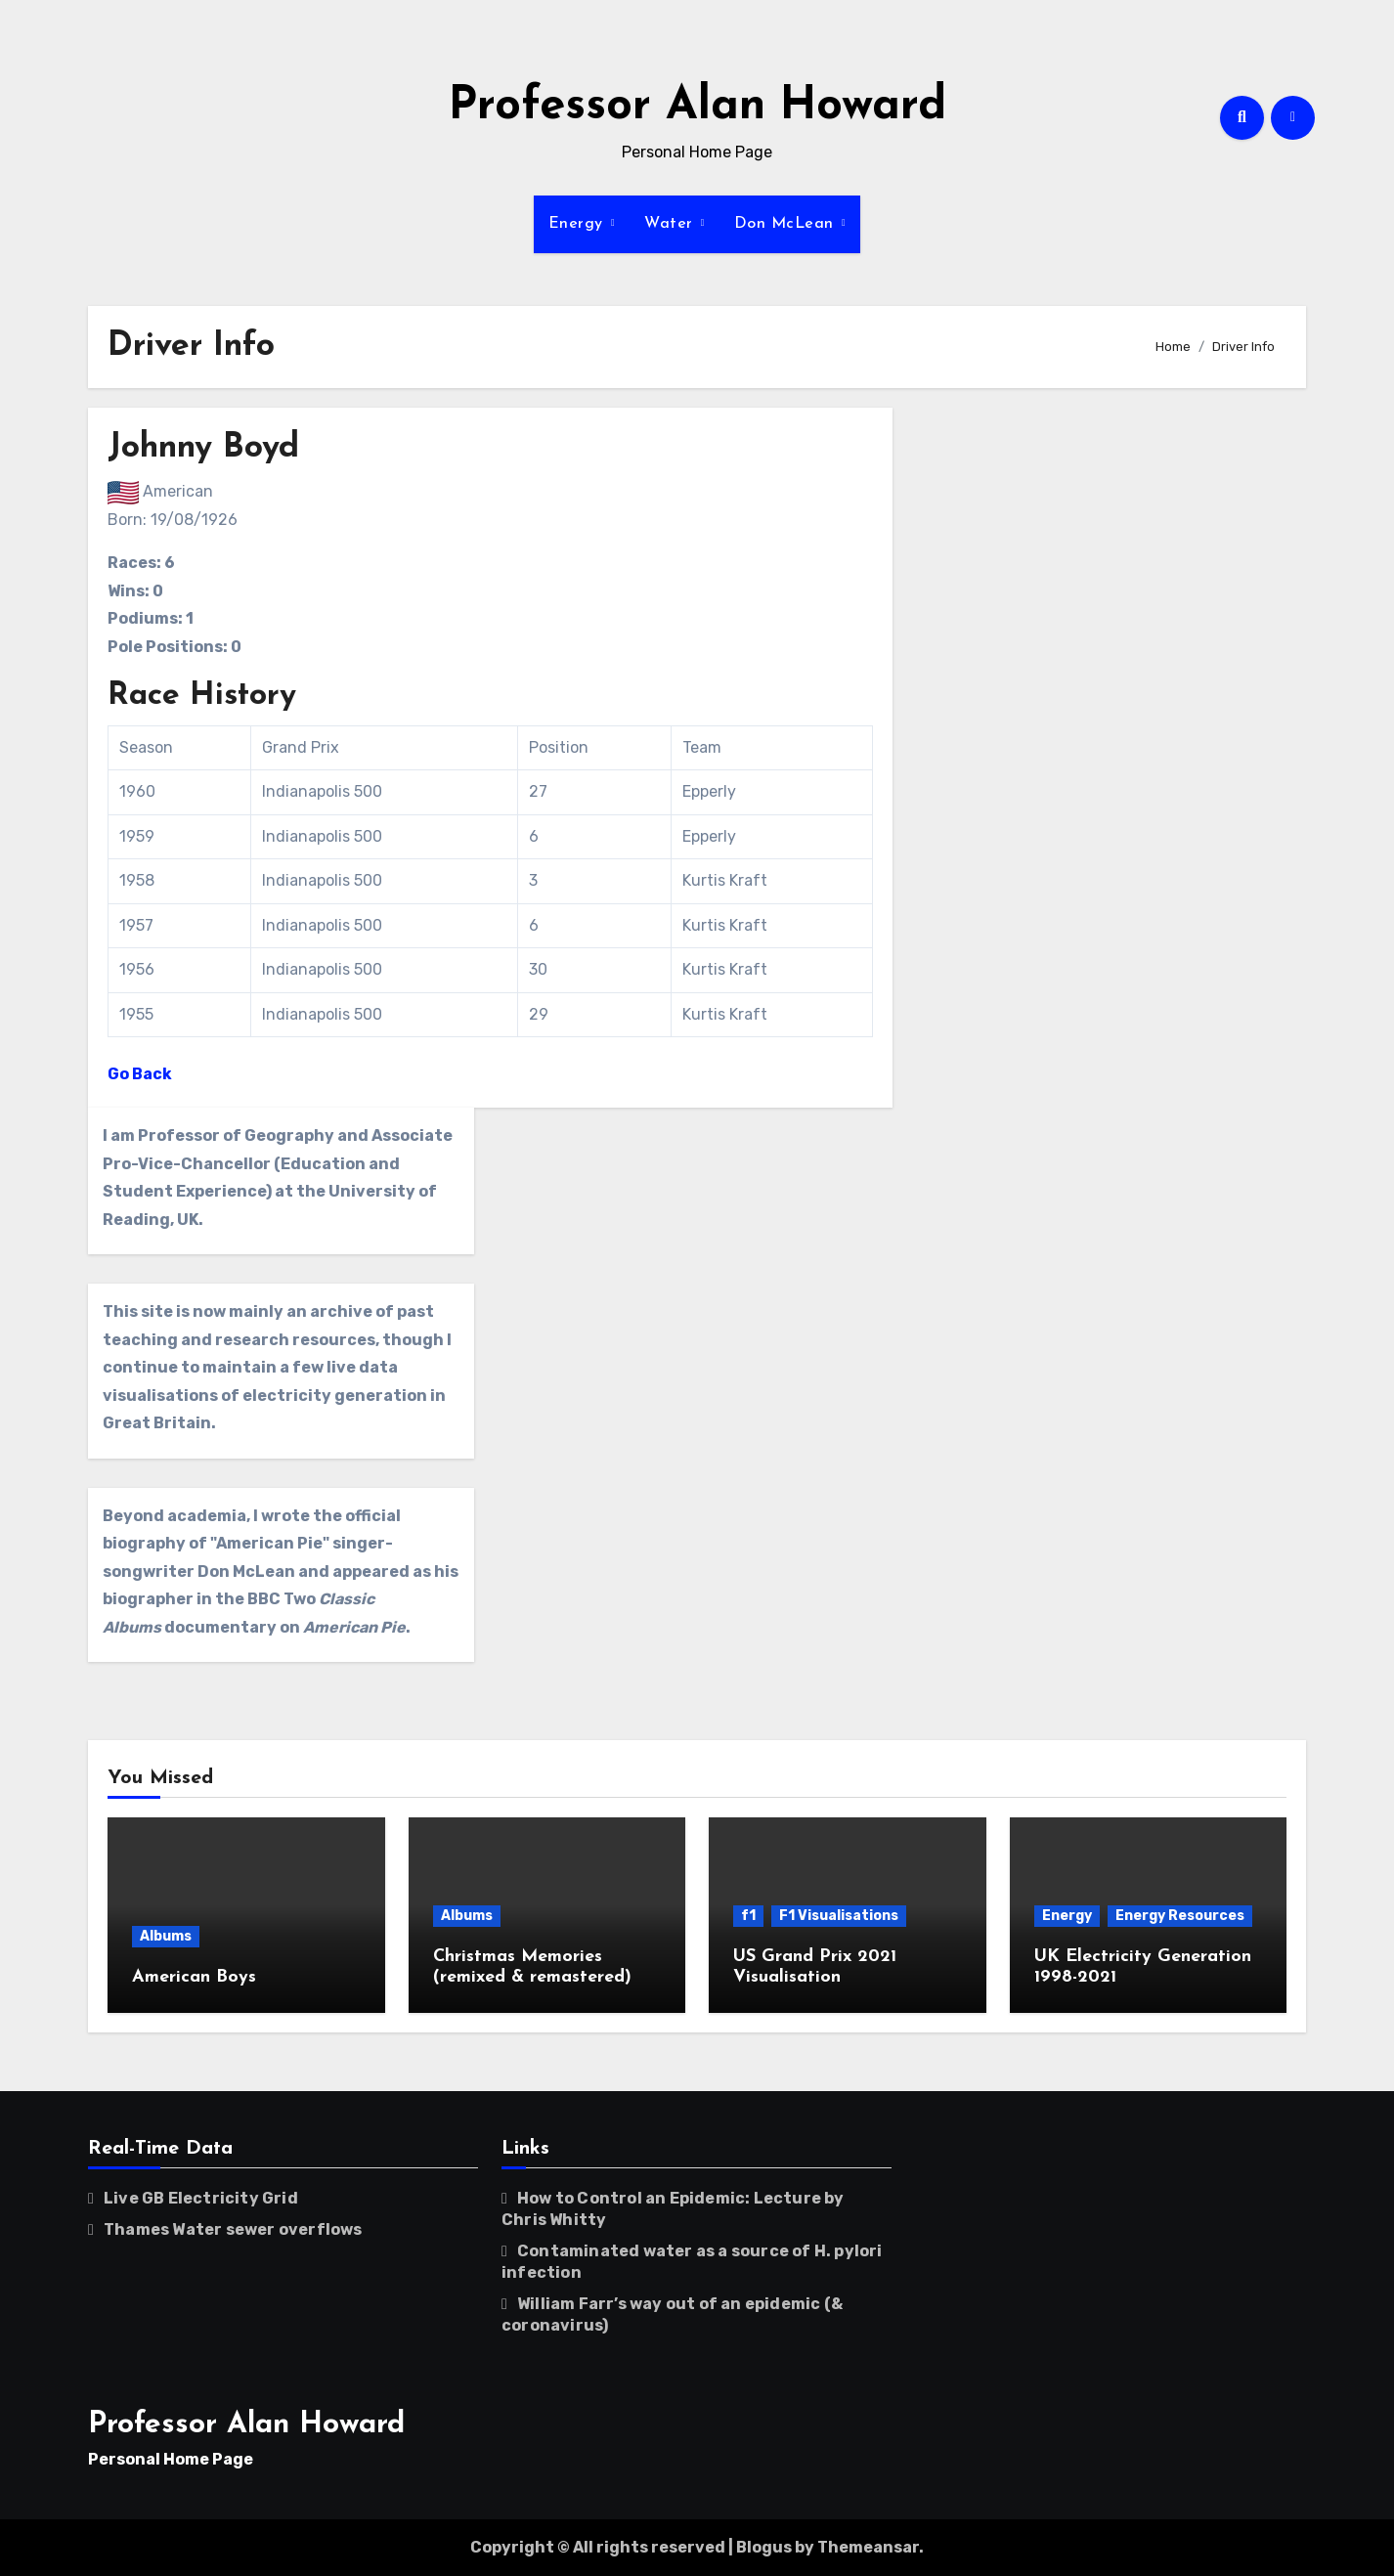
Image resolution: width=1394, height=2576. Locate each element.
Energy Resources (1179, 1915)
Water (671, 224)
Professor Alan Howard (697, 107)
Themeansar (868, 2547)
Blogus (764, 2547)
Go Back (140, 1074)
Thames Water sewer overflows (233, 2229)
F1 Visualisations (838, 1915)
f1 (748, 1915)
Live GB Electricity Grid (201, 2198)
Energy (578, 224)
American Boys (194, 1977)
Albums (166, 1936)
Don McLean (787, 224)
